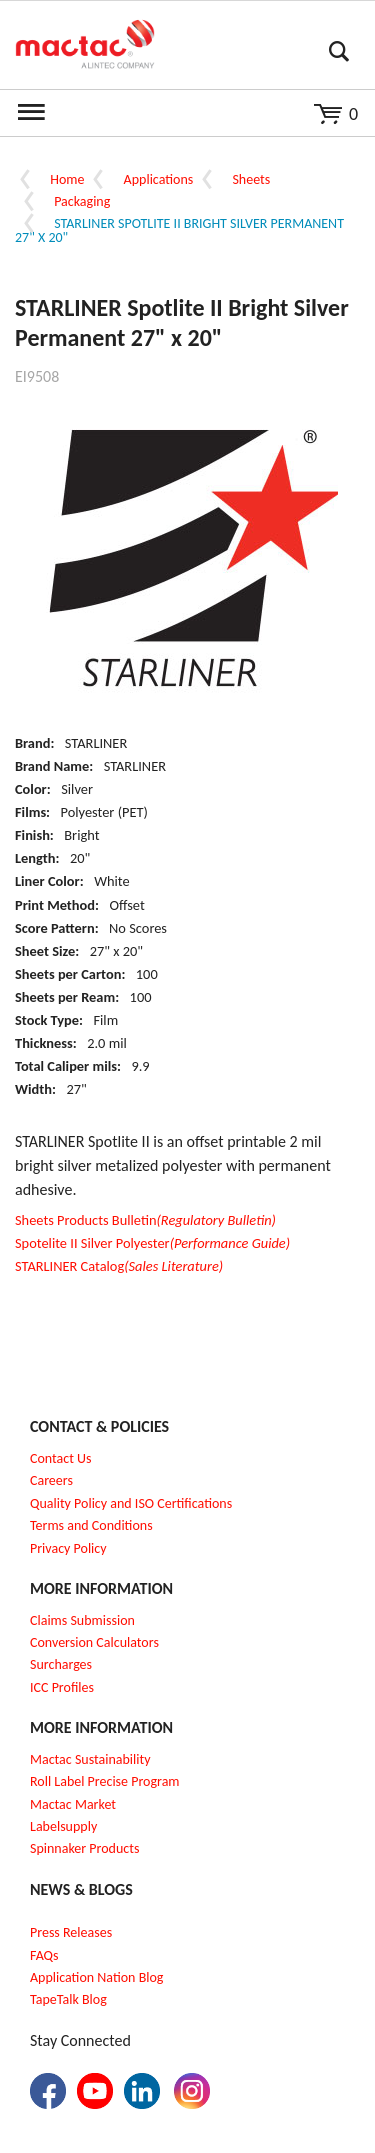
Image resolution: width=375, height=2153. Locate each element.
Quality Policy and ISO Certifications (131, 1503)
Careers (51, 1480)
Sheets (251, 179)
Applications (159, 179)
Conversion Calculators (94, 1642)
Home (67, 179)
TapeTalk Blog (68, 1999)
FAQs (44, 1955)
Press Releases (71, 1932)
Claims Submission (82, 1620)
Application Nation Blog (96, 1977)
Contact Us (61, 1458)
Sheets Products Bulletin (145, 1220)
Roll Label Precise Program (105, 1781)
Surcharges (61, 1664)
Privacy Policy (68, 1548)
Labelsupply (63, 1826)
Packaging (82, 201)
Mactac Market (73, 1804)
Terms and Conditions (91, 1525)
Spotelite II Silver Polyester (152, 1243)
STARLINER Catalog (119, 1266)
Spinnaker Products (84, 1848)
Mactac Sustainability (90, 1759)
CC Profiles (64, 1687)
